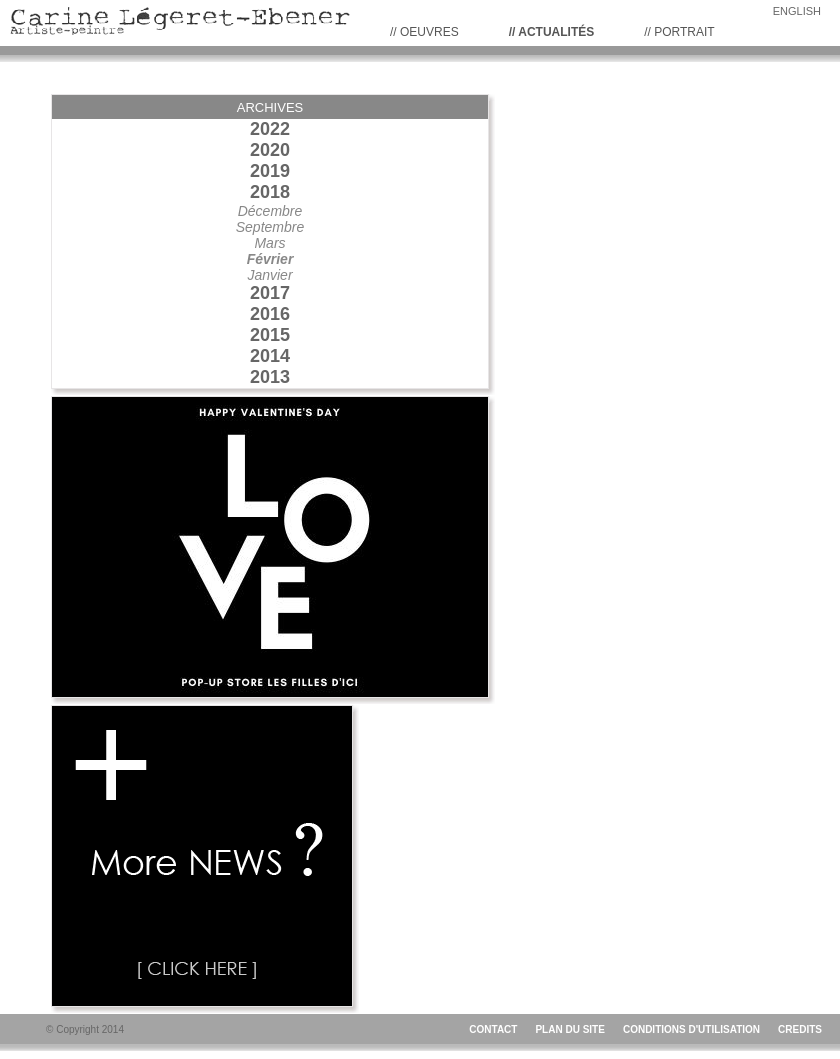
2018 (270, 192)
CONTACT (493, 1029)
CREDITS (800, 1029)
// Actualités (552, 32)
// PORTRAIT (679, 32)
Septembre (270, 227)
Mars (269, 243)
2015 (270, 335)
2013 (270, 377)
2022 (270, 129)
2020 (270, 150)
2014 (270, 356)
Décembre (270, 211)
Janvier (269, 275)
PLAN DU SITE (569, 1029)
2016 (270, 314)
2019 (270, 171)
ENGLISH (797, 11)
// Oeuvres (424, 32)
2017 (270, 293)
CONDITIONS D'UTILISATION (691, 1029)
